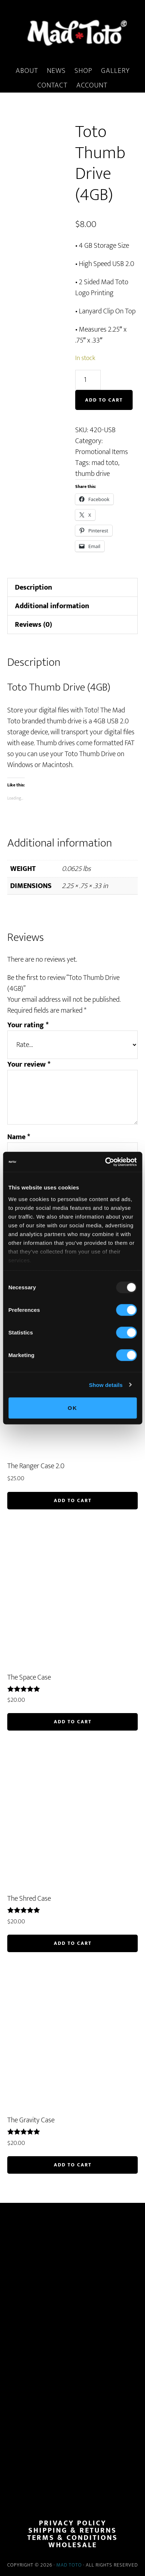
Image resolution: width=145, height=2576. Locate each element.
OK (72, 1408)
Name (18, 1136)
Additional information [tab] (52, 606)
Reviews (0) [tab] (33, 624)
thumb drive (92, 474)
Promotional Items (101, 452)
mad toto (105, 463)
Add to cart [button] (73, 1500)
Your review (29, 1064)
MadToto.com (72, 32)
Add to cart (104, 400)
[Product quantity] (88, 380)
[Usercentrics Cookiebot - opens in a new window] (105, 1161)
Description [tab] (33, 587)
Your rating (28, 1025)
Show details (106, 1384)
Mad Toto (69, 2565)
